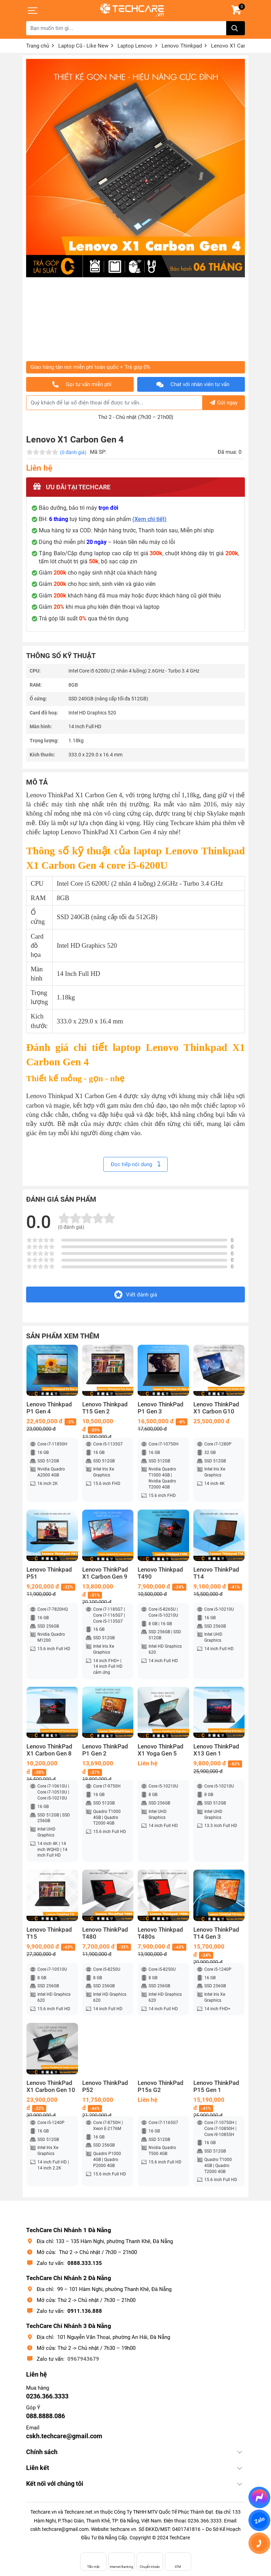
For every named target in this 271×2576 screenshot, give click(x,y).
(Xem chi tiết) (149, 519)
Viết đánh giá (135, 1294)
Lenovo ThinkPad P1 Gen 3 (160, 1408)
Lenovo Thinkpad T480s (160, 1933)
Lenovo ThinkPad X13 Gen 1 (216, 1750)
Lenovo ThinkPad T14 (216, 1573)
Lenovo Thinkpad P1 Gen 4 (49, 1408)
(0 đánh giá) (73, 452)
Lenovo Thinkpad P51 (49, 1573)
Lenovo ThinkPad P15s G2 (160, 2086)
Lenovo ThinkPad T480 (105, 1933)
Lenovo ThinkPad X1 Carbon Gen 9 (105, 1573)
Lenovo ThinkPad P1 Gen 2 (105, 1750)
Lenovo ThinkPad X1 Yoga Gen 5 (160, 1750)
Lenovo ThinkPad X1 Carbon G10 (216, 1408)
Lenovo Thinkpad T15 (49, 1933)
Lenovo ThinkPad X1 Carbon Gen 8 (49, 1750)
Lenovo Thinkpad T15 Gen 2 (105, 1408)
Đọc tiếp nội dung (135, 1164)
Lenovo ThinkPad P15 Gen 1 (216, 2086)
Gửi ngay (223, 403)
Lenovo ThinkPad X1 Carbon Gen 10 (50, 2086)
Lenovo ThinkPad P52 (105, 2086)
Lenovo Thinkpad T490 (160, 1573)
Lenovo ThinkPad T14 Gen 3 (216, 1933)
